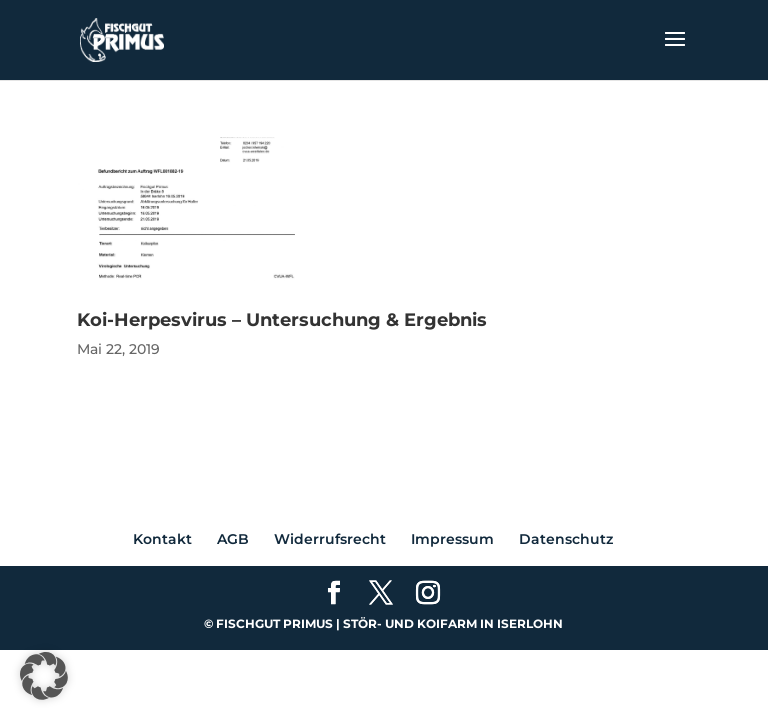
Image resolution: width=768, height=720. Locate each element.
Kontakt (162, 539)
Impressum (452, 539)
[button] (44, 676)
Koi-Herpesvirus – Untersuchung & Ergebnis (282, 320)
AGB (233, 539)
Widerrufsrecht (330, 539)
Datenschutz (566, 539)
